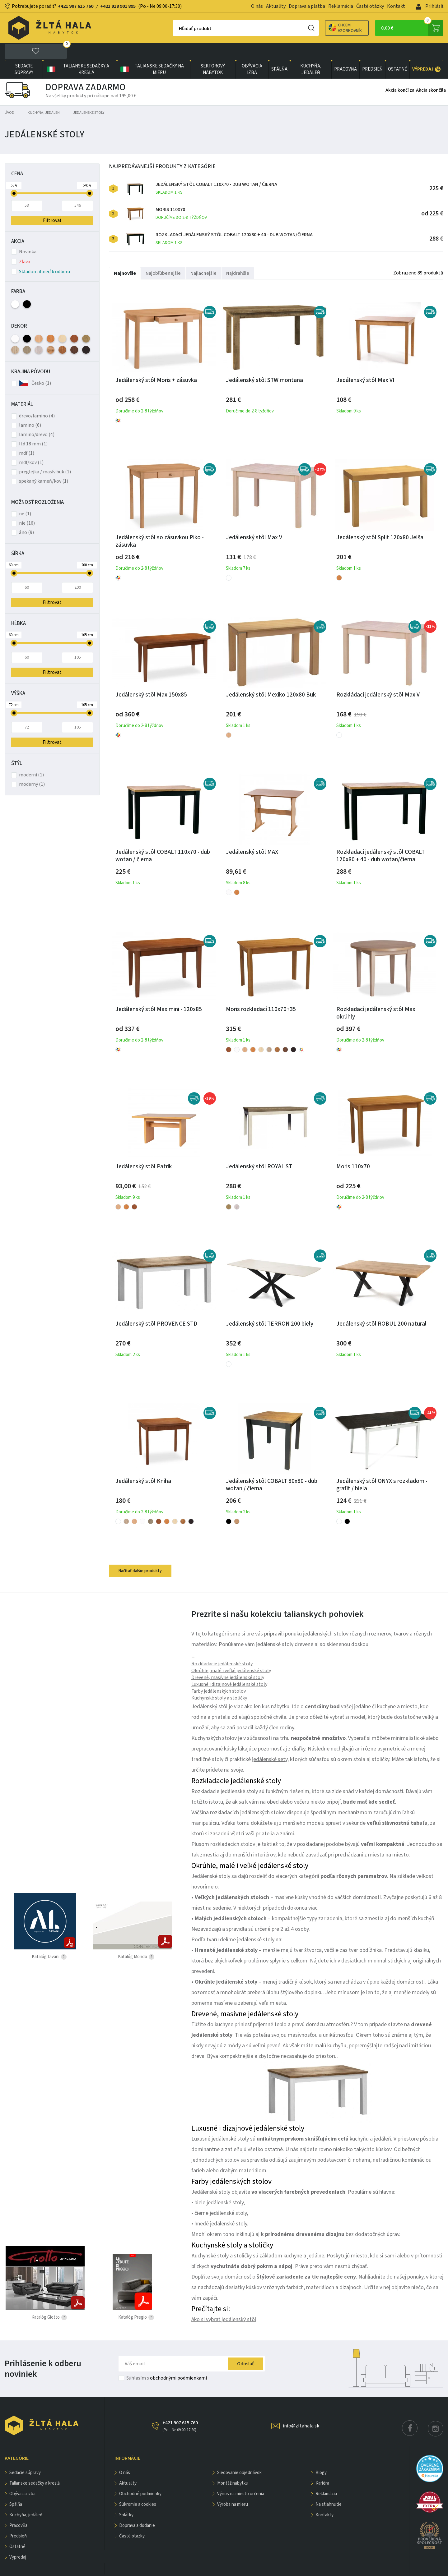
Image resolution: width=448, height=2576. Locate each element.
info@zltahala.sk (301, 2408)
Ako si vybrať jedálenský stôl (223, 2302)
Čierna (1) (27, 287)
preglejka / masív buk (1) (45, 454)
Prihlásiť (429, 6)
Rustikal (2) (62, 333)
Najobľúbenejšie (163, 256)
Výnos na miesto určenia (240, 2476)
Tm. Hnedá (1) (74, 333)
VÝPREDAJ (426, 52)
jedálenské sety (269, 1742)
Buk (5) (39, 321)
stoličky (243, 2238)
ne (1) (25, 496)
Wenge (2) (86, 333)
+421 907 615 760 (75, 6)
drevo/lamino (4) (37, 398)
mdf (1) (26, 436)
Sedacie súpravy (24, 52)
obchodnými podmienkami (178, 2361)
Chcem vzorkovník (323, 28)
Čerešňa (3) (74, 321)
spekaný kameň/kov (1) (43, 464)
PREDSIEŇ (372, 52)
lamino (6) (30, 408)
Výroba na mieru (232, 2487)
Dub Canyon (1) (27, 333)
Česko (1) (41, 366)
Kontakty (324, 2498)
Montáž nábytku (232, 2466)
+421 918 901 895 (118, 6)
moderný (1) (32, 767)
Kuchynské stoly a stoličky (219, 1680)
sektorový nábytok (213, 52)
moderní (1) (31, 757)
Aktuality (276, 6)
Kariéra (322, 2466)
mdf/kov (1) (31, 445)
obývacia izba (252, 52)
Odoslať (245, 2346)
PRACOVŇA (345, 52)
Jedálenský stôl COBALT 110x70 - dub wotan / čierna (216, 171)
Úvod (9, 95)
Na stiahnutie (328, 2487)
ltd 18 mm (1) (33, 426)
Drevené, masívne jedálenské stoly (227, 1660)
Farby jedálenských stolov (218, 1674)
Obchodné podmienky (140, 2476)
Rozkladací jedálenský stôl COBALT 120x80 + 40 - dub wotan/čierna (234, 221)
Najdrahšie (237, 256)
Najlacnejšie (203, 256)
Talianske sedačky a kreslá (77, 52)
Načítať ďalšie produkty (140, 1554)
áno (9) (26, 515)
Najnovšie (125, 256)
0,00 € (412, 28)
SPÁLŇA (279, 52)
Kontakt (396, 6)
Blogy (321, 2455)
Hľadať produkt (173, 28)
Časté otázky (370, 6)
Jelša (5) (50, 321)
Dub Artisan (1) (86, 321)
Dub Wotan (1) (50, 333)
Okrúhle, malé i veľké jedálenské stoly (231, 1653)
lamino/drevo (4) (36, 417)
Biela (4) (15, 321)
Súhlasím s (166, 2361)
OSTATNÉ (397, 52)
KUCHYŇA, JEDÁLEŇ (310, 52)
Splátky (126, 2498)
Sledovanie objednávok (239, 2455)
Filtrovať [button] (52, 203)
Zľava (20, 244)
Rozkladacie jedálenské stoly (222, 1646)
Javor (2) (62, 321)
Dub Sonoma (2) (15, 333)
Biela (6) (15, 287)
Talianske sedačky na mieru (151, 52)
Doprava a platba (307, 6)
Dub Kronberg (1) (39, 333)
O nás (257, 6)
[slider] (14, 176)
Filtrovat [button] (52, 585)
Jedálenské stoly (88, 95)
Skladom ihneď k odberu (40, 254)
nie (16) (27, 506)
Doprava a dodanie (137, 2508)
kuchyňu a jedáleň (370, 2122)
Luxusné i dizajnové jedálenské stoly (229, 1667)
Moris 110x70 (181, 196)
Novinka (23, 234)
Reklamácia (340, 6)
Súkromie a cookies (137, 2487)
